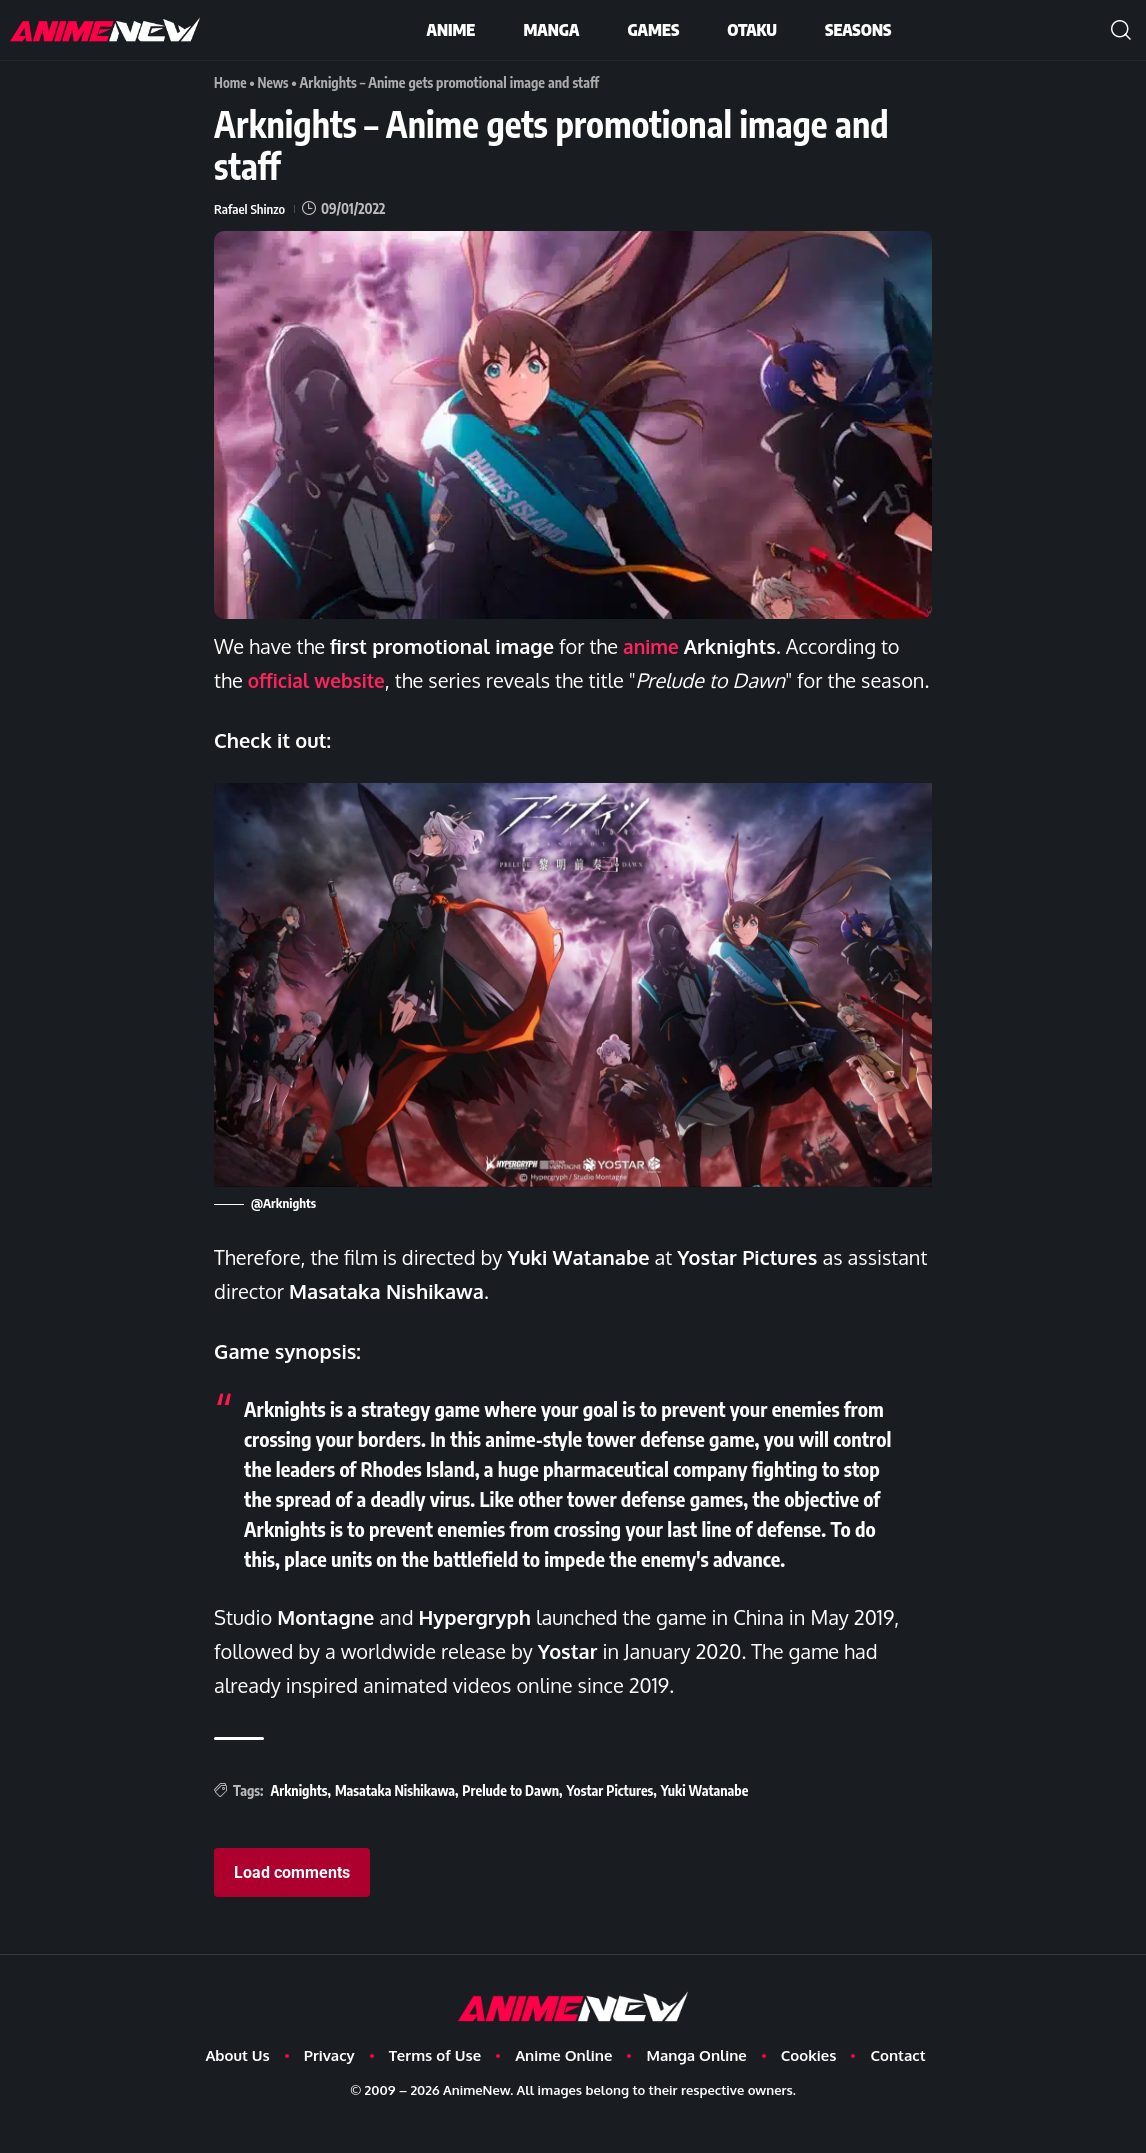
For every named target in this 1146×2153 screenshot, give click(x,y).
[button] (1121, 30)
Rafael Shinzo (251, 208)
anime (652, 646)
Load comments (292, 1906)
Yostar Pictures (610, 1824)
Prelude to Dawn (510, 1824)
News (275, 82)
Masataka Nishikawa (395, 1824)
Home (231, 82)
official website (320, 680)
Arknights (298, 1824)
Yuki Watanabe (705, 1824)
